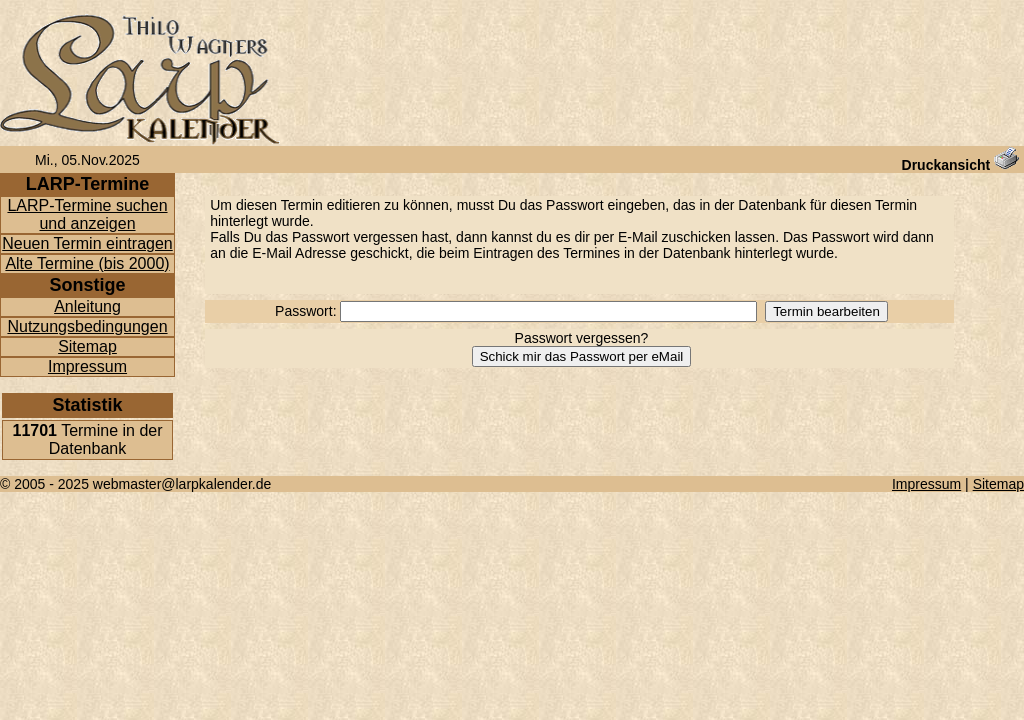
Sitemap (87, 346)
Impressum (87, 366)
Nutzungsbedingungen (87, 326)
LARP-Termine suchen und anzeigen (87, 214)
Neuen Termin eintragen (87, 243)
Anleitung (87, 306)
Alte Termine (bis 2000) (87, 263)
